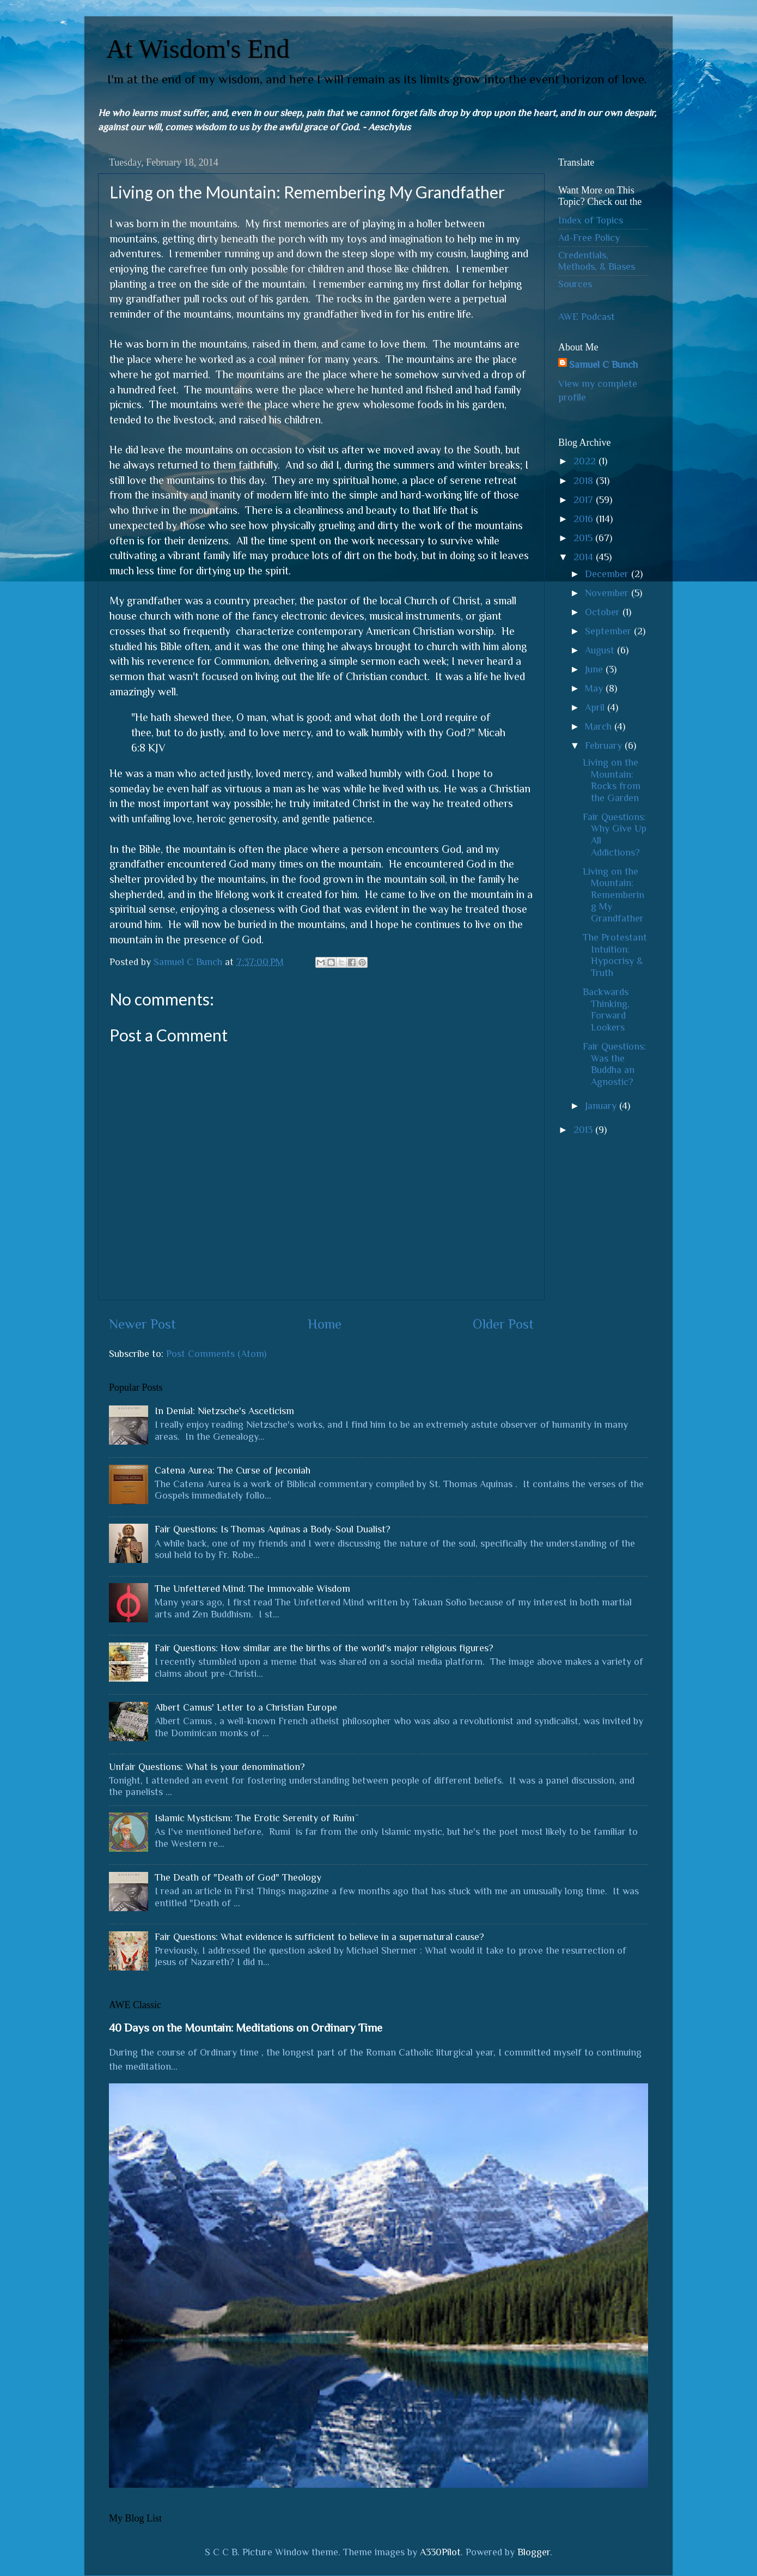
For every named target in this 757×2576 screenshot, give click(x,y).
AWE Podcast (586, 316)
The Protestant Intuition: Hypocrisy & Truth (615, 955)
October (603, 612)
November (608, 592)
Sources (575, 283)
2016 (584, 518)
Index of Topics (590, 220)
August (601, 650)
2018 (584, 480)
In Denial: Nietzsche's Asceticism (224, 1410)
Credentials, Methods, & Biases (596, 261)
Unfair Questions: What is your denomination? (207, 1766)
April (596, 707)
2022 (586, 461)
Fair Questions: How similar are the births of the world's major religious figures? (324, 1647)
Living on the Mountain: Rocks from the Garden (611, 780)
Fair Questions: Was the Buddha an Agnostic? (614, 1064)
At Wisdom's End (198, 48)
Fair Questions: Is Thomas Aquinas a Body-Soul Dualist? (272, 1529)
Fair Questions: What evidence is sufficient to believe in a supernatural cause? (319, 1936)
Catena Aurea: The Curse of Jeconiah (232, 1470)
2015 (584, 537)
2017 (584, 499)
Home (324, 1324)
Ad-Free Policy (589, 237)
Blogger (533, 2552)
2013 (584, 1129)
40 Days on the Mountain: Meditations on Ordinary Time (245, 2027)
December (608, 573)
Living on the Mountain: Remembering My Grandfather (613, 895)
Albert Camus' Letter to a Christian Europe (246, 1707)
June (595, 669)
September (609, 631)
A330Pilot (440, 2552)
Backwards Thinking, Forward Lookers (606, 1009)
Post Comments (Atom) (216, 1353)
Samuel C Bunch (603, 364)
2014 (584, 556)
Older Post (503, 1324)
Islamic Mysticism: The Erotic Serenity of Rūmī (255, 1818)
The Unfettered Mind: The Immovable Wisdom (252, 1588)
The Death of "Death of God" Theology (238, 1877)
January (602, 1105)
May (595, 688)
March (599, 726)
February (605, 745)
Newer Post (142, 1324)
